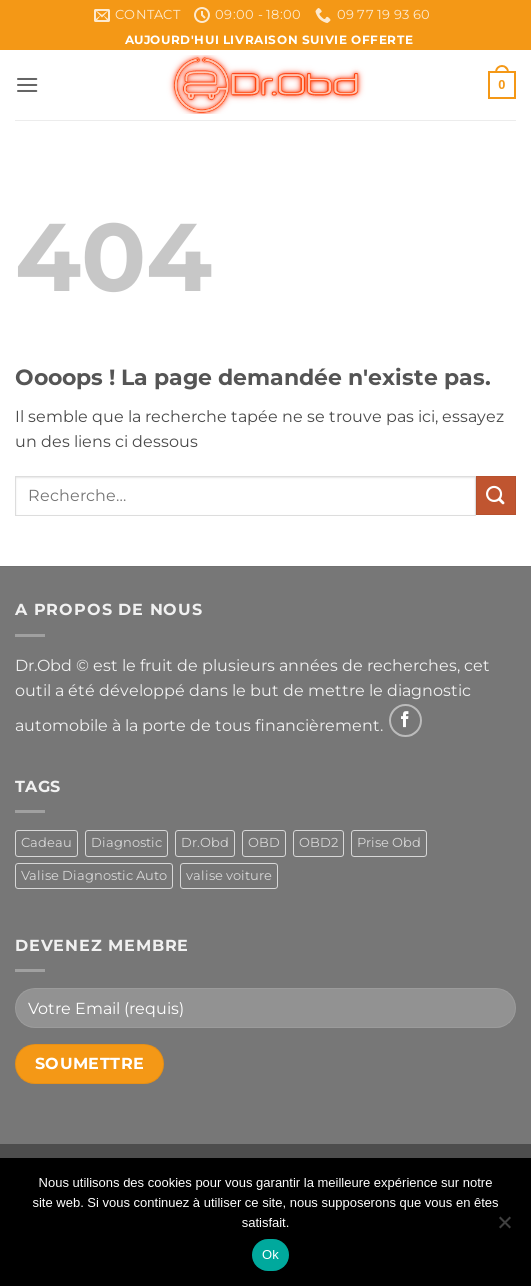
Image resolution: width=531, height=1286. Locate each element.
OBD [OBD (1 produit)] (264, 842)
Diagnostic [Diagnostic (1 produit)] (126, 842)
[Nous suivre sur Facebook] (405, 720)
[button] (27, 84)
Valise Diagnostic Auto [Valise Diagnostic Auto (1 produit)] (94, 875)
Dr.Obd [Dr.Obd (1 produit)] (205, 842)
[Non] (504, 1228)
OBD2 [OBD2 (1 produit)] (318, 842)
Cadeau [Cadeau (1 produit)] (46, 842)
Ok (270, 1254)
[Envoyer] (496, 495)
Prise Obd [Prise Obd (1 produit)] (389, 842)
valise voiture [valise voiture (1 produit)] (229, 875)
